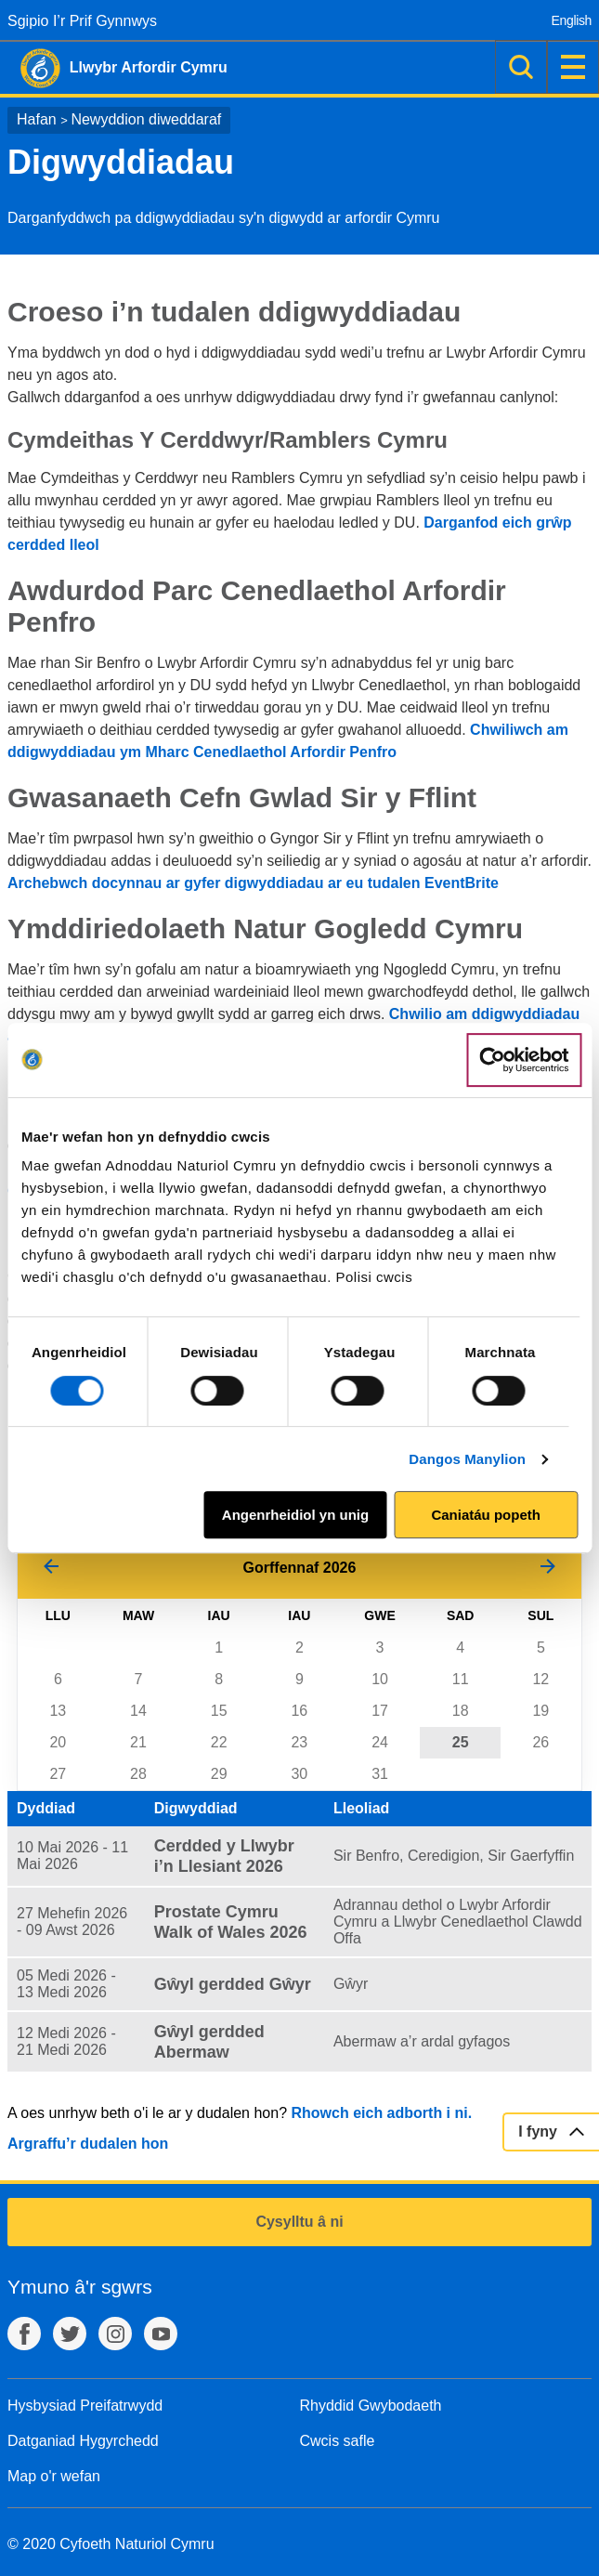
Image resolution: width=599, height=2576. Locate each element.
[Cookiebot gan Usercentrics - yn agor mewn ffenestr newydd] (524, 1060)
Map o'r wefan (53, 2476)
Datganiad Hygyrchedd (83, 2441)
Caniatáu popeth (485, 1515)
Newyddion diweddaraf (146, 119)
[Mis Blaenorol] (50, 1568)
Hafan (37, 119)
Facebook (24, 2333)
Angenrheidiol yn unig (295, 1515)
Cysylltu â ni (299, 2221)
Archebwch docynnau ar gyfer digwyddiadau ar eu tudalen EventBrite (253, 883)
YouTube (160, 2333)
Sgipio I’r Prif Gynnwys (82, 21)
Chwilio (521, 67)
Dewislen (573, 67)
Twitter (69, 2333)
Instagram (115, 2333)
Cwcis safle (337, 2441)
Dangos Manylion (467, 1459)
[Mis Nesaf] (548, 1568)
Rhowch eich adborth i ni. (381, 2113)
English (572, 20)
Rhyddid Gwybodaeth (371, 2405)
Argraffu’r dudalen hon (87, 2143)
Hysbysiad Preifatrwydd (85, 2405)
